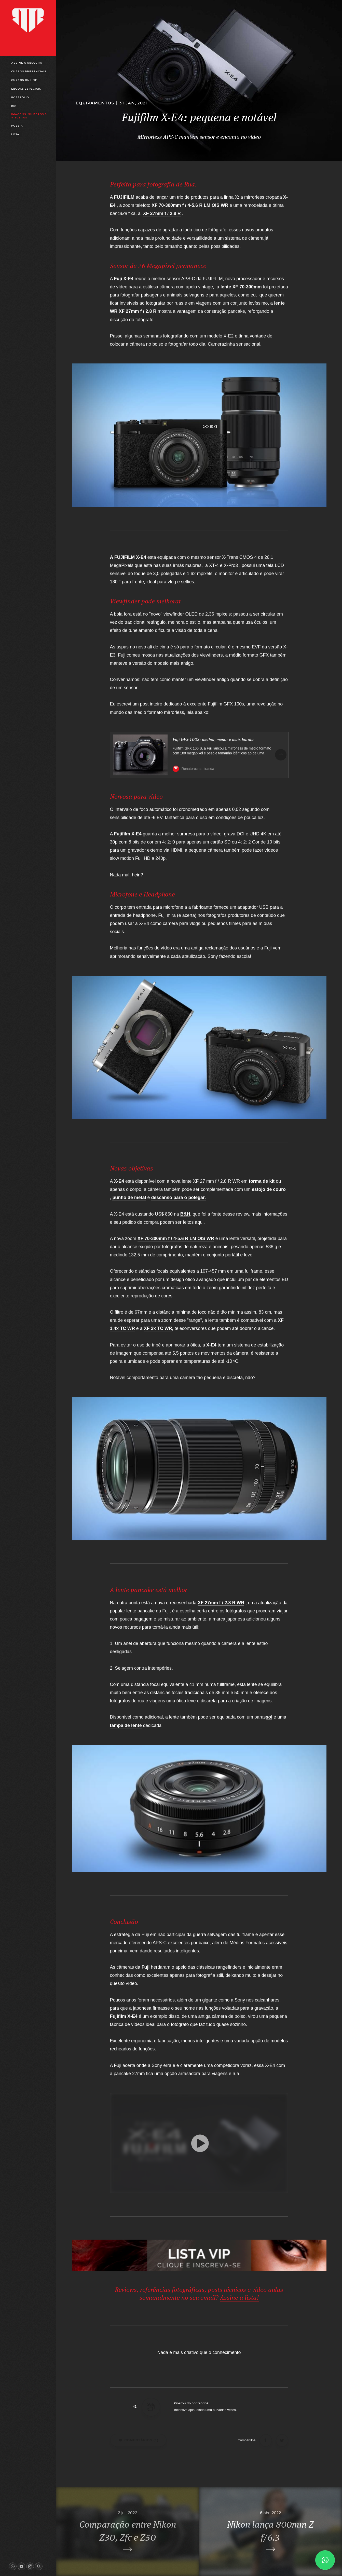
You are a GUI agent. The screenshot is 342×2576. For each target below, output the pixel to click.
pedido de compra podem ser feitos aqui (162, 1224)
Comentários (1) (138, 2443)
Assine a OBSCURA (26, 62)
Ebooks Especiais (26, 88)
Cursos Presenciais (28, 71)
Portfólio (20, 97)
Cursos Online (24, 80)
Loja (15, 134)
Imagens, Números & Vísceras (29, 116)
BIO (14, 106)
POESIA (17, 125)
